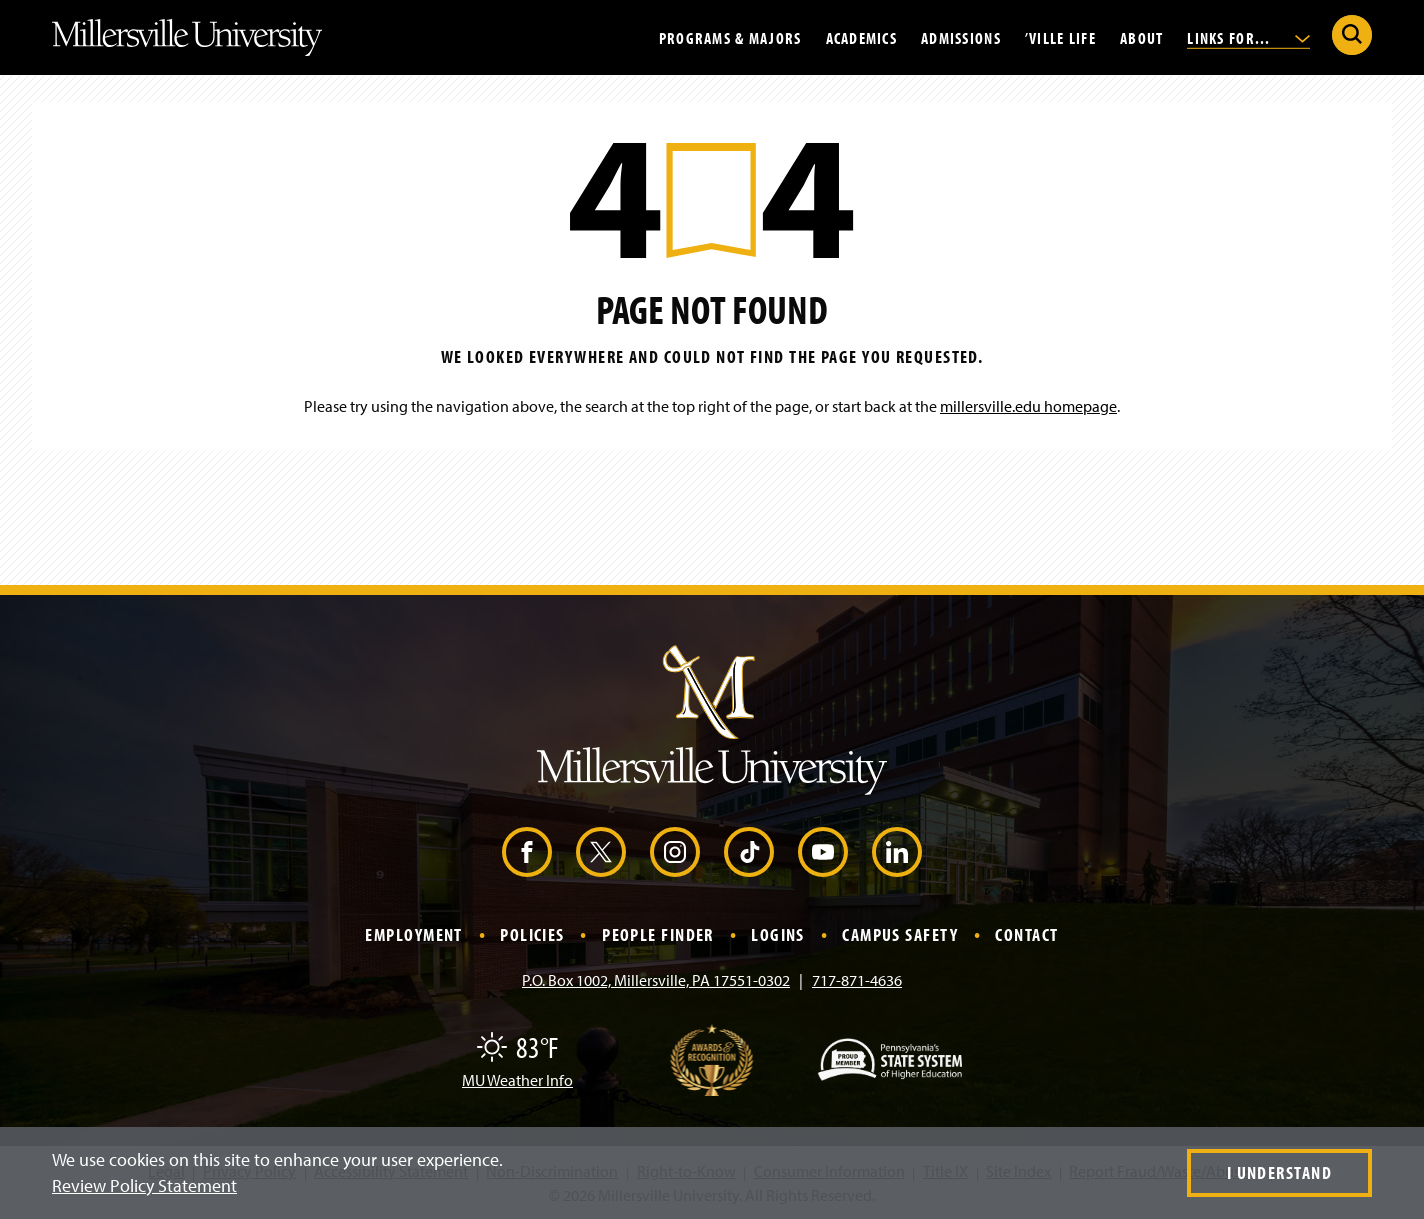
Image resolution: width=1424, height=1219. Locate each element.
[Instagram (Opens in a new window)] (675, 852)
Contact (1026, 934)
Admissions (961, 37)
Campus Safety (900, 934)
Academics (862, 37)
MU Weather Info (517, 1080)
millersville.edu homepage (1028, 406)
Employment (413, 934)
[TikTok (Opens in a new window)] (749, 852)
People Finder (658, 934)
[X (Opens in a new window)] (601, 852)
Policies (532, 934)
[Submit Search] (1352, 35)
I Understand (1279, 1172)
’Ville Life (1060, 37)
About (1141, 37)
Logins (778, 934)
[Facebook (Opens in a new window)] (527, 852)
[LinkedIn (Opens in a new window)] (897, 852)
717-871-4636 (857, 980)
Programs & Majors (730, 37)
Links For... (1248, 37)
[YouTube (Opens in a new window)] (823, 852)
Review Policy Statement (144, 1185)
